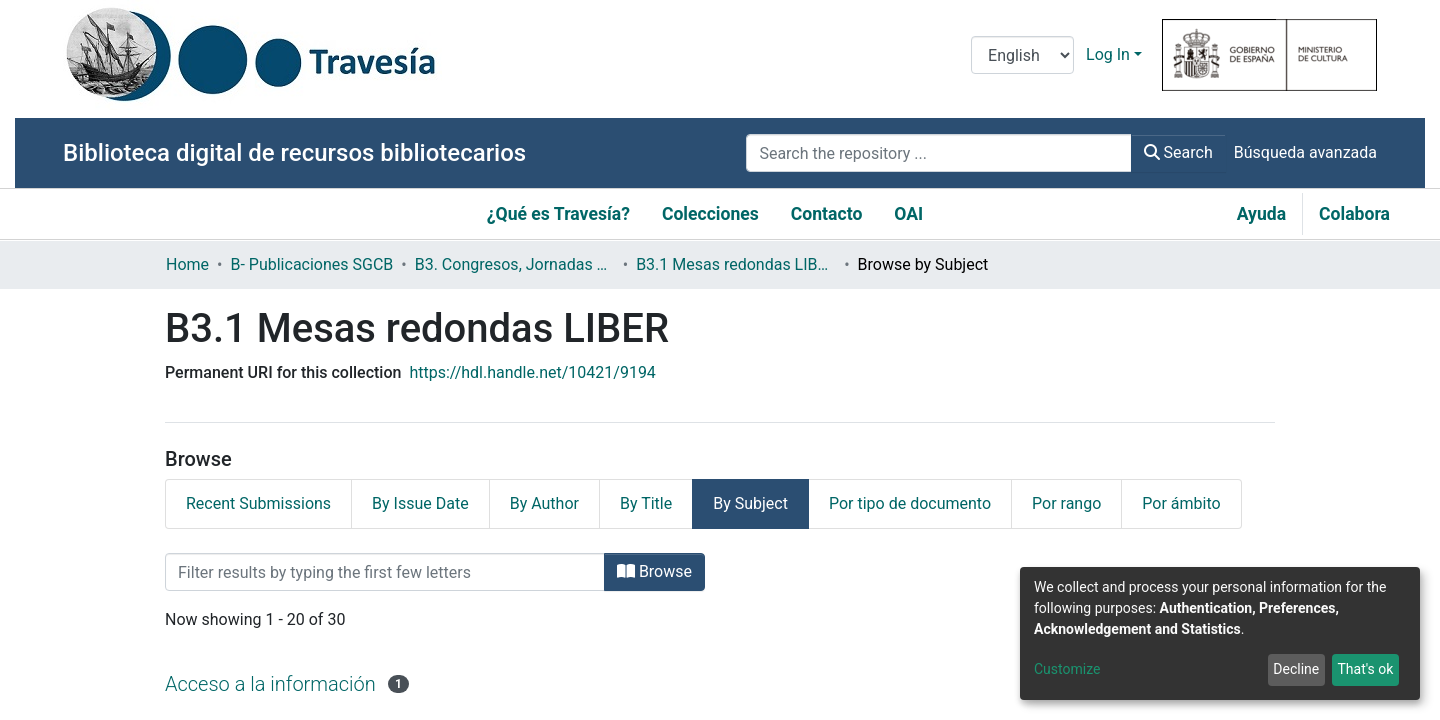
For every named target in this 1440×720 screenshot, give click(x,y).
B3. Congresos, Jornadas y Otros (515, 264)
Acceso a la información (270, 684)
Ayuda (1261, 214)
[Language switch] (1022, 55)
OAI (908, 214)
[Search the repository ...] (938, 153)
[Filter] (385, 572)
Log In (1108, 54)
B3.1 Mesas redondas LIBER (736, 264)
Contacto (827, 214)
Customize (1067, 669)
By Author (544, 503)
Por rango (1066, 503)
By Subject (750, 503)
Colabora (1354, 214)
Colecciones (710, 214)
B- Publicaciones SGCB (311, 264)
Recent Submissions (258, 503)
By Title (646, 503)
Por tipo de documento (910, 503)
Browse (654, 571)
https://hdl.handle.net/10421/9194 (532, 372)
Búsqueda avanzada (1305, 152)
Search (1178, 152)
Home (187, 264)
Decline (1296, 669)
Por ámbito (1181, 503)
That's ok (1365, 669)
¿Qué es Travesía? (558, 214)
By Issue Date (420, 503)
